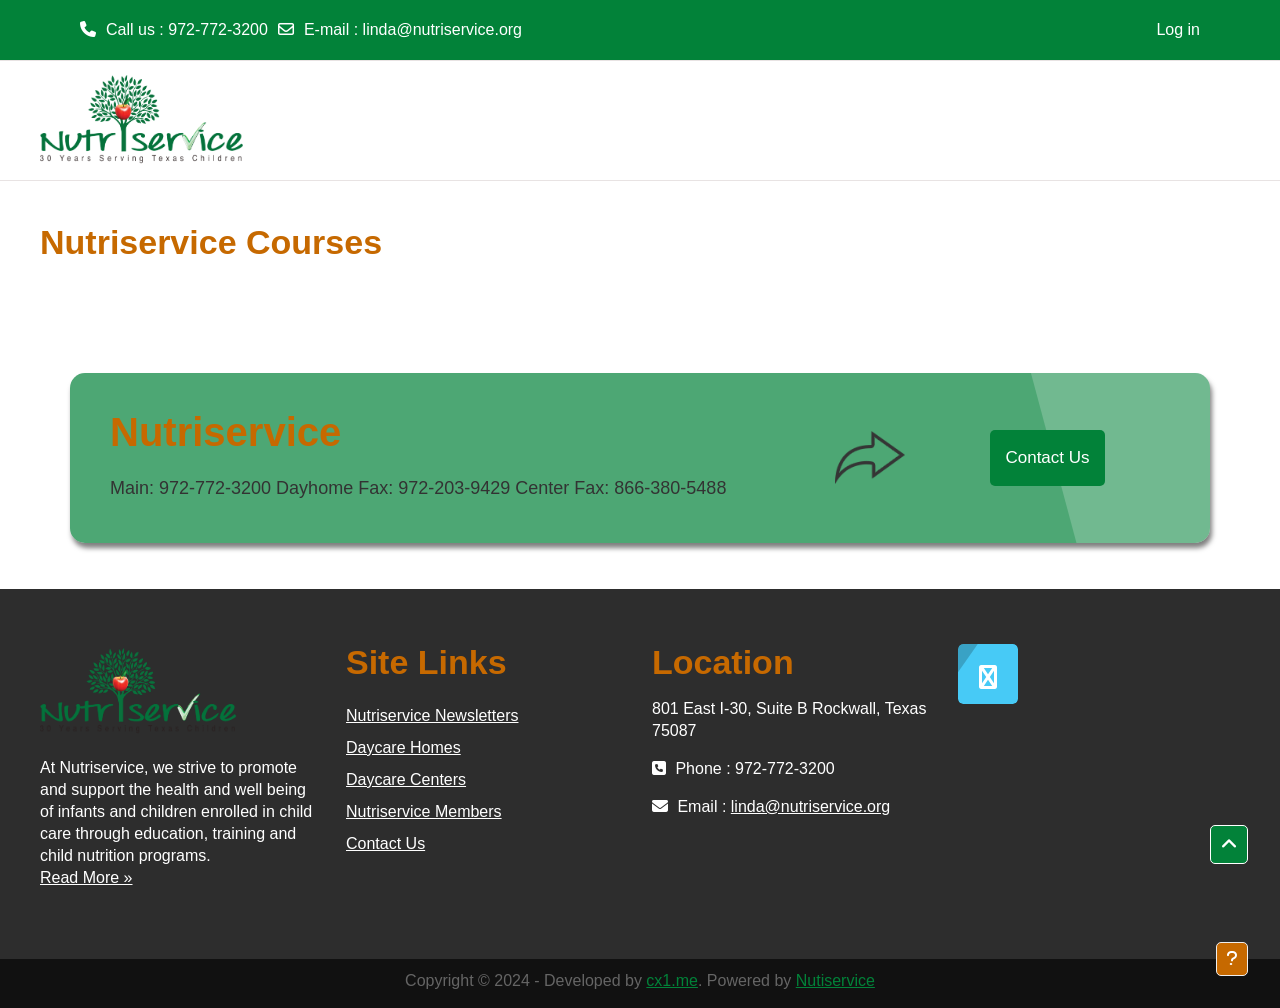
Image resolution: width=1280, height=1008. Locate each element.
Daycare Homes (403, 747)
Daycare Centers (406, 779)
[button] (1229, 845)
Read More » (86, 877)
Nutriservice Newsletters (432, 715)
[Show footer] (1232, 959)
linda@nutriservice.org (442, 29)
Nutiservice (835, 980)
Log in (1178, 29)
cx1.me (672, 980)
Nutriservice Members (424, 811)
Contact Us (1047, 457)
